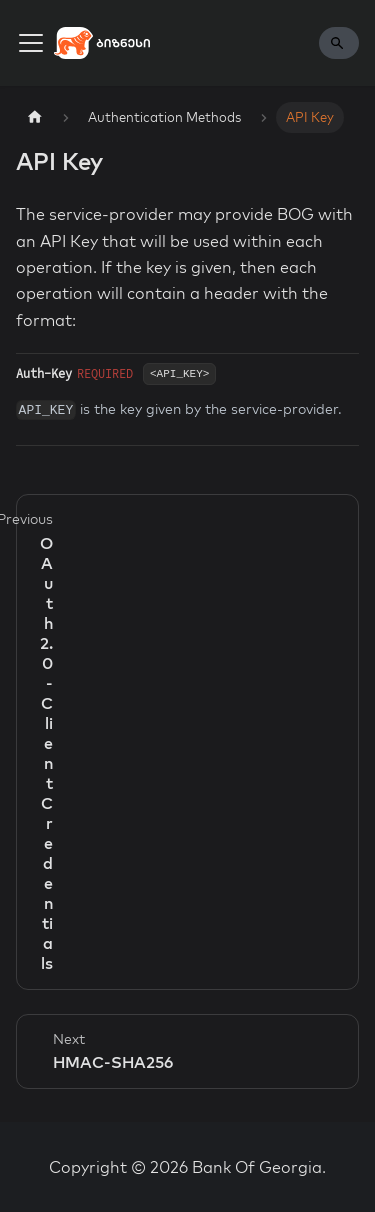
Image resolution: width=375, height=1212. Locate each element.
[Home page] (35, 117)
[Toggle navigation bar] (31, 43)
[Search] (339, 43)
